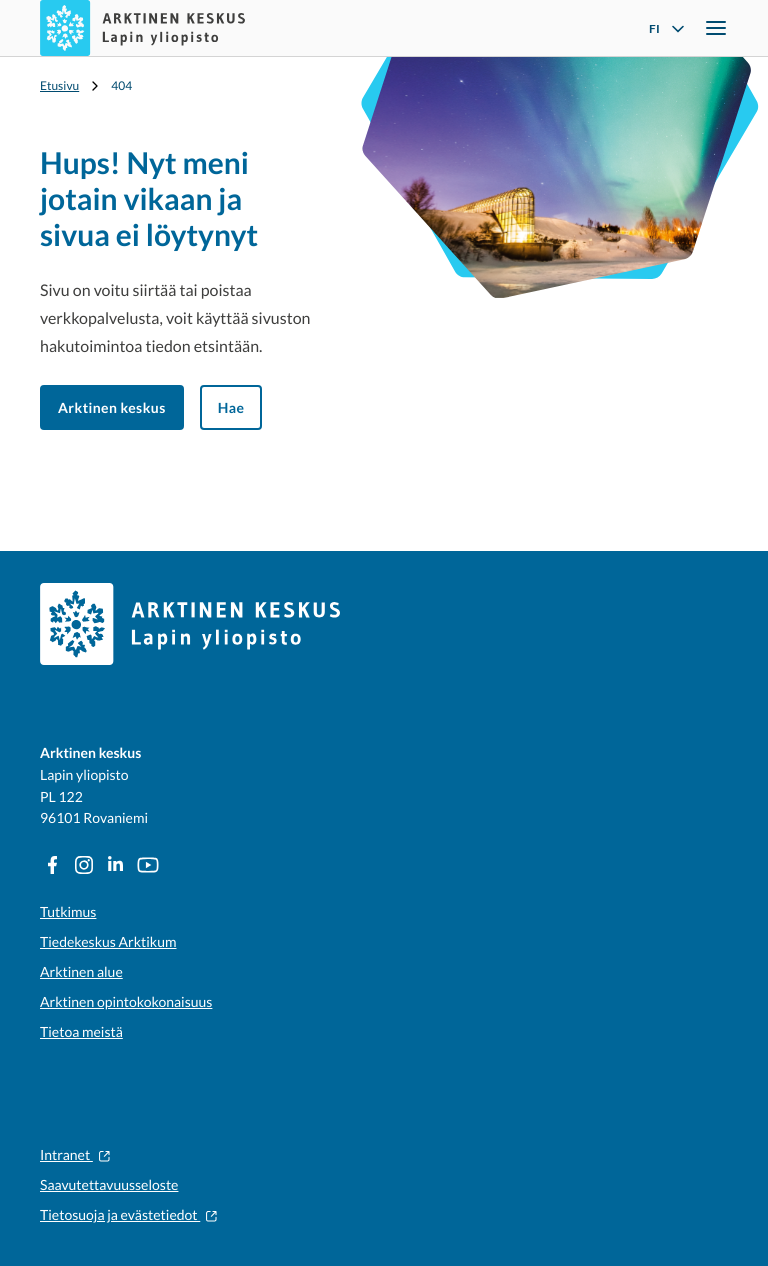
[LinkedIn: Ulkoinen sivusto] (116, 865)
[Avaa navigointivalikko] (716, 28)
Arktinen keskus (112, 407)
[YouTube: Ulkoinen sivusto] (148, 865)
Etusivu (59, 85)
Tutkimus (68, 911)
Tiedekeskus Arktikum (108, 941)
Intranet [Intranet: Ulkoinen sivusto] (75, 1154)
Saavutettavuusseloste (109, 1184)
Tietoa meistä (81, 1031)
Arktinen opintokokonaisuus (126, 1001)
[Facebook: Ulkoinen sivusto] (52, 865)
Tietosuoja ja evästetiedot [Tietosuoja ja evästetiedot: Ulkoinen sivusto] (129, 1214)
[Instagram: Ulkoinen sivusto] (84, 865)
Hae (231, 407)
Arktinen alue (81, 971)
